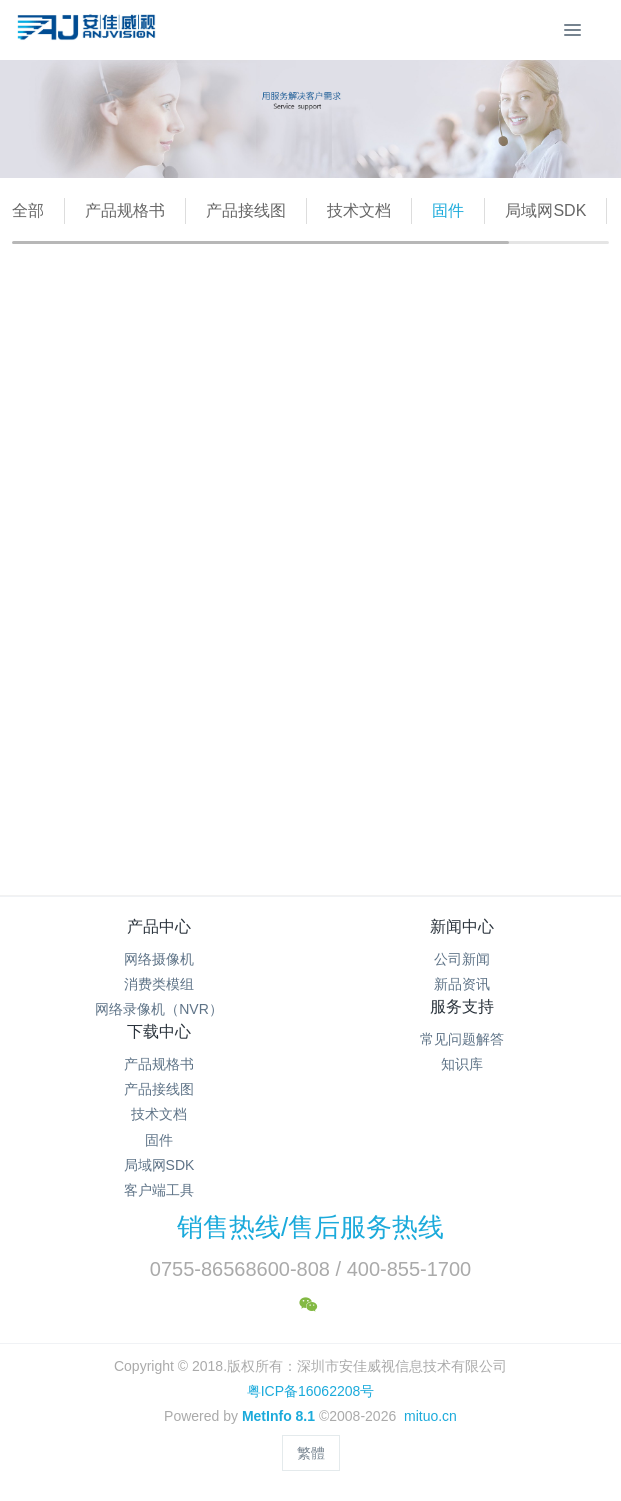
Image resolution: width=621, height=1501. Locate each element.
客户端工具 (159, 1190)
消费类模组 (159, 984)
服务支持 (462, 1006)
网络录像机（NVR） (159, 1009)
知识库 (462, 1064)
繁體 (311, 1453)
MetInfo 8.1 (278, 1416)
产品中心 (159, 926)
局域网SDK (545, 210)
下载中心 (159, 1031)
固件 (448, 210)
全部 (28, 210)
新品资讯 (462, 984)
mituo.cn (430, 1416)
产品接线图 (246, 210)
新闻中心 (462, 926)
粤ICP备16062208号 (311, 1391)
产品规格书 (125, 210)
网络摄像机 (159, 959)
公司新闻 (462, 959)
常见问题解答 (462, 1039)
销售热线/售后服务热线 (310, 1227)
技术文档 (359, 210)
